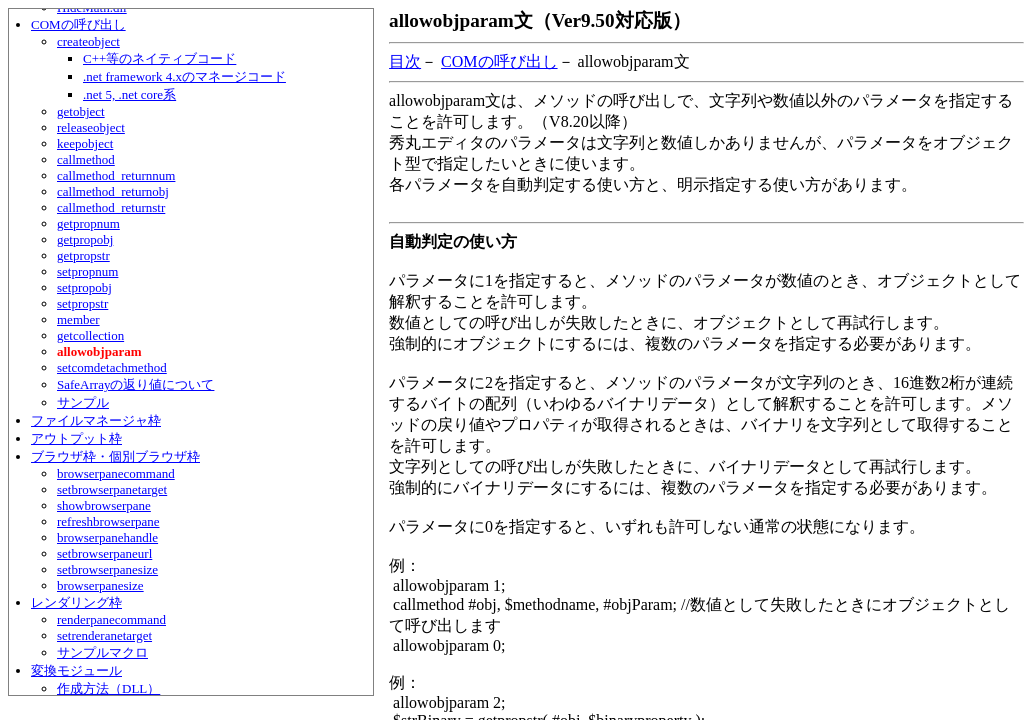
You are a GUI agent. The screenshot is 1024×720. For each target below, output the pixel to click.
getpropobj (85, 239)
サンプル (83, 402)
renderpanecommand (111, 619)
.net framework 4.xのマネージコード (184, 76)
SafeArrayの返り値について (135, 384)
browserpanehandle (107, 537)
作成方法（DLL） (108, 688)
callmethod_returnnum (116, 175)
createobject (88, 41)
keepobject (85, 143)
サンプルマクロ (102, 652)
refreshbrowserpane (108, 521)
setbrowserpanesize (107, 569)
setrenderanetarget (104, 635)
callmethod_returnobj (113, 191)
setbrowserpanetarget (112, 489)
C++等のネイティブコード (159, 58)
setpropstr (82, 303)
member (78, 319)
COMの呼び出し (78, 24)
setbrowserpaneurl (104, 553)
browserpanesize (100, 585)
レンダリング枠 (76, 602)
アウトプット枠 (76, 438)
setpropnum (87, 271)
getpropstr (83, 255)
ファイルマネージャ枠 (96, 420)
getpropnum (88, 223)
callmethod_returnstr (111, 207)
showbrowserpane (104, 505)
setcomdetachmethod (112, 367)
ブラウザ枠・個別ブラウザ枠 (115, 456)
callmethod (86, 159)
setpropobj (84, 287)
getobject (81, 111)
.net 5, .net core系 (129, 94)
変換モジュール (76, 670)
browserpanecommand (116, 473)
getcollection (90, 335)
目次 (405, 61)
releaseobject (91, 127)
